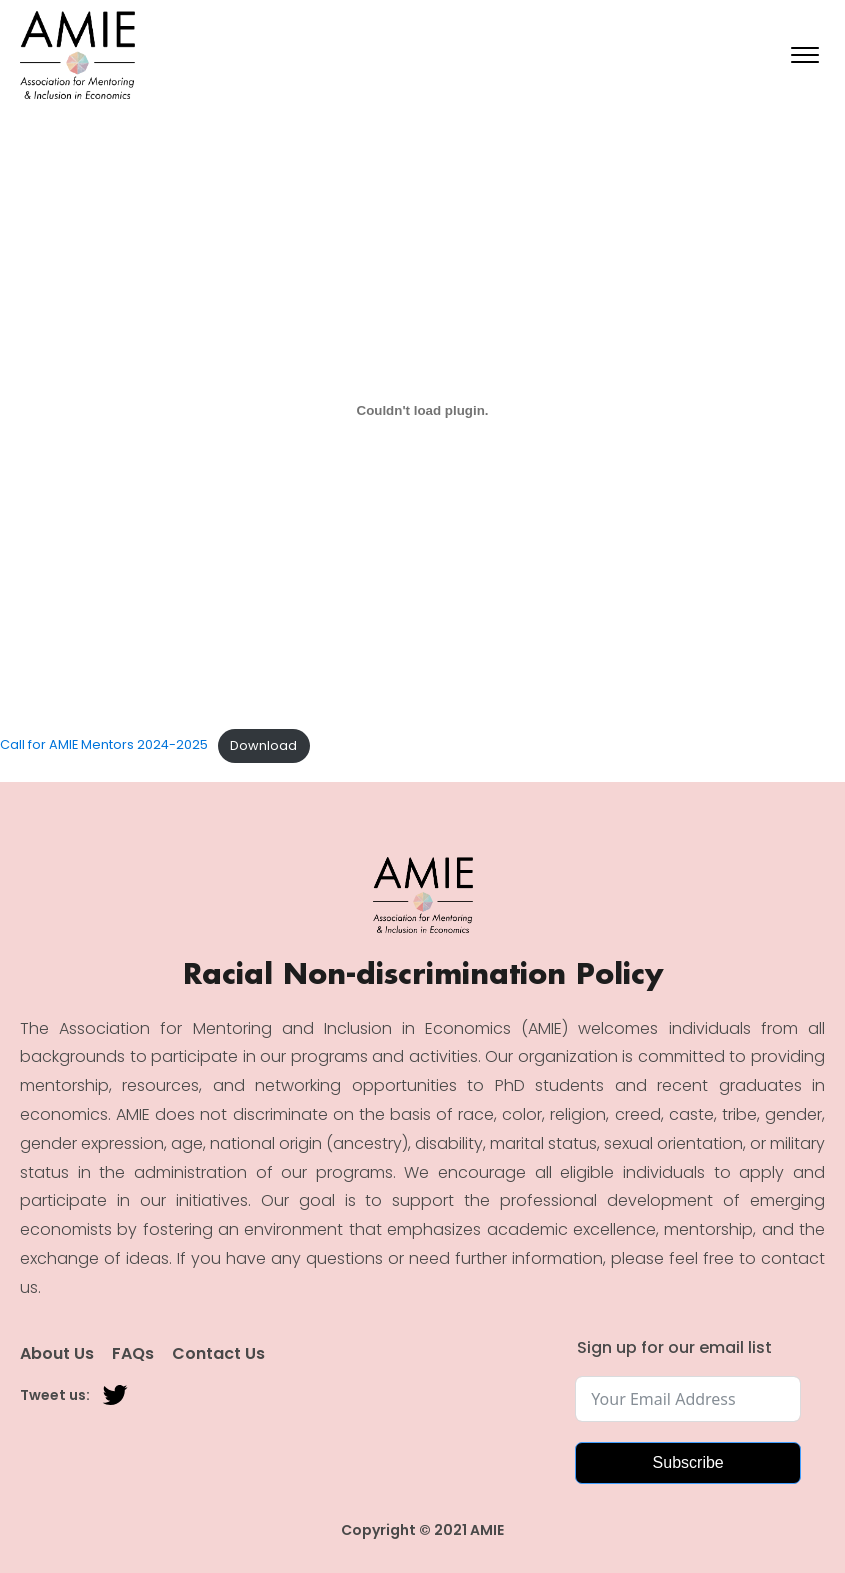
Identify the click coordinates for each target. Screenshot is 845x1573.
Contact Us (218, 1354)
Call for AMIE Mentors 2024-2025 (104, 745)
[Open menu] (805, 55)
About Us (57, 1354)
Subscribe (688, 1462)
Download (263, 745)
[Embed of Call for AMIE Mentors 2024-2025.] (422, 410)
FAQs (133, 1354)
